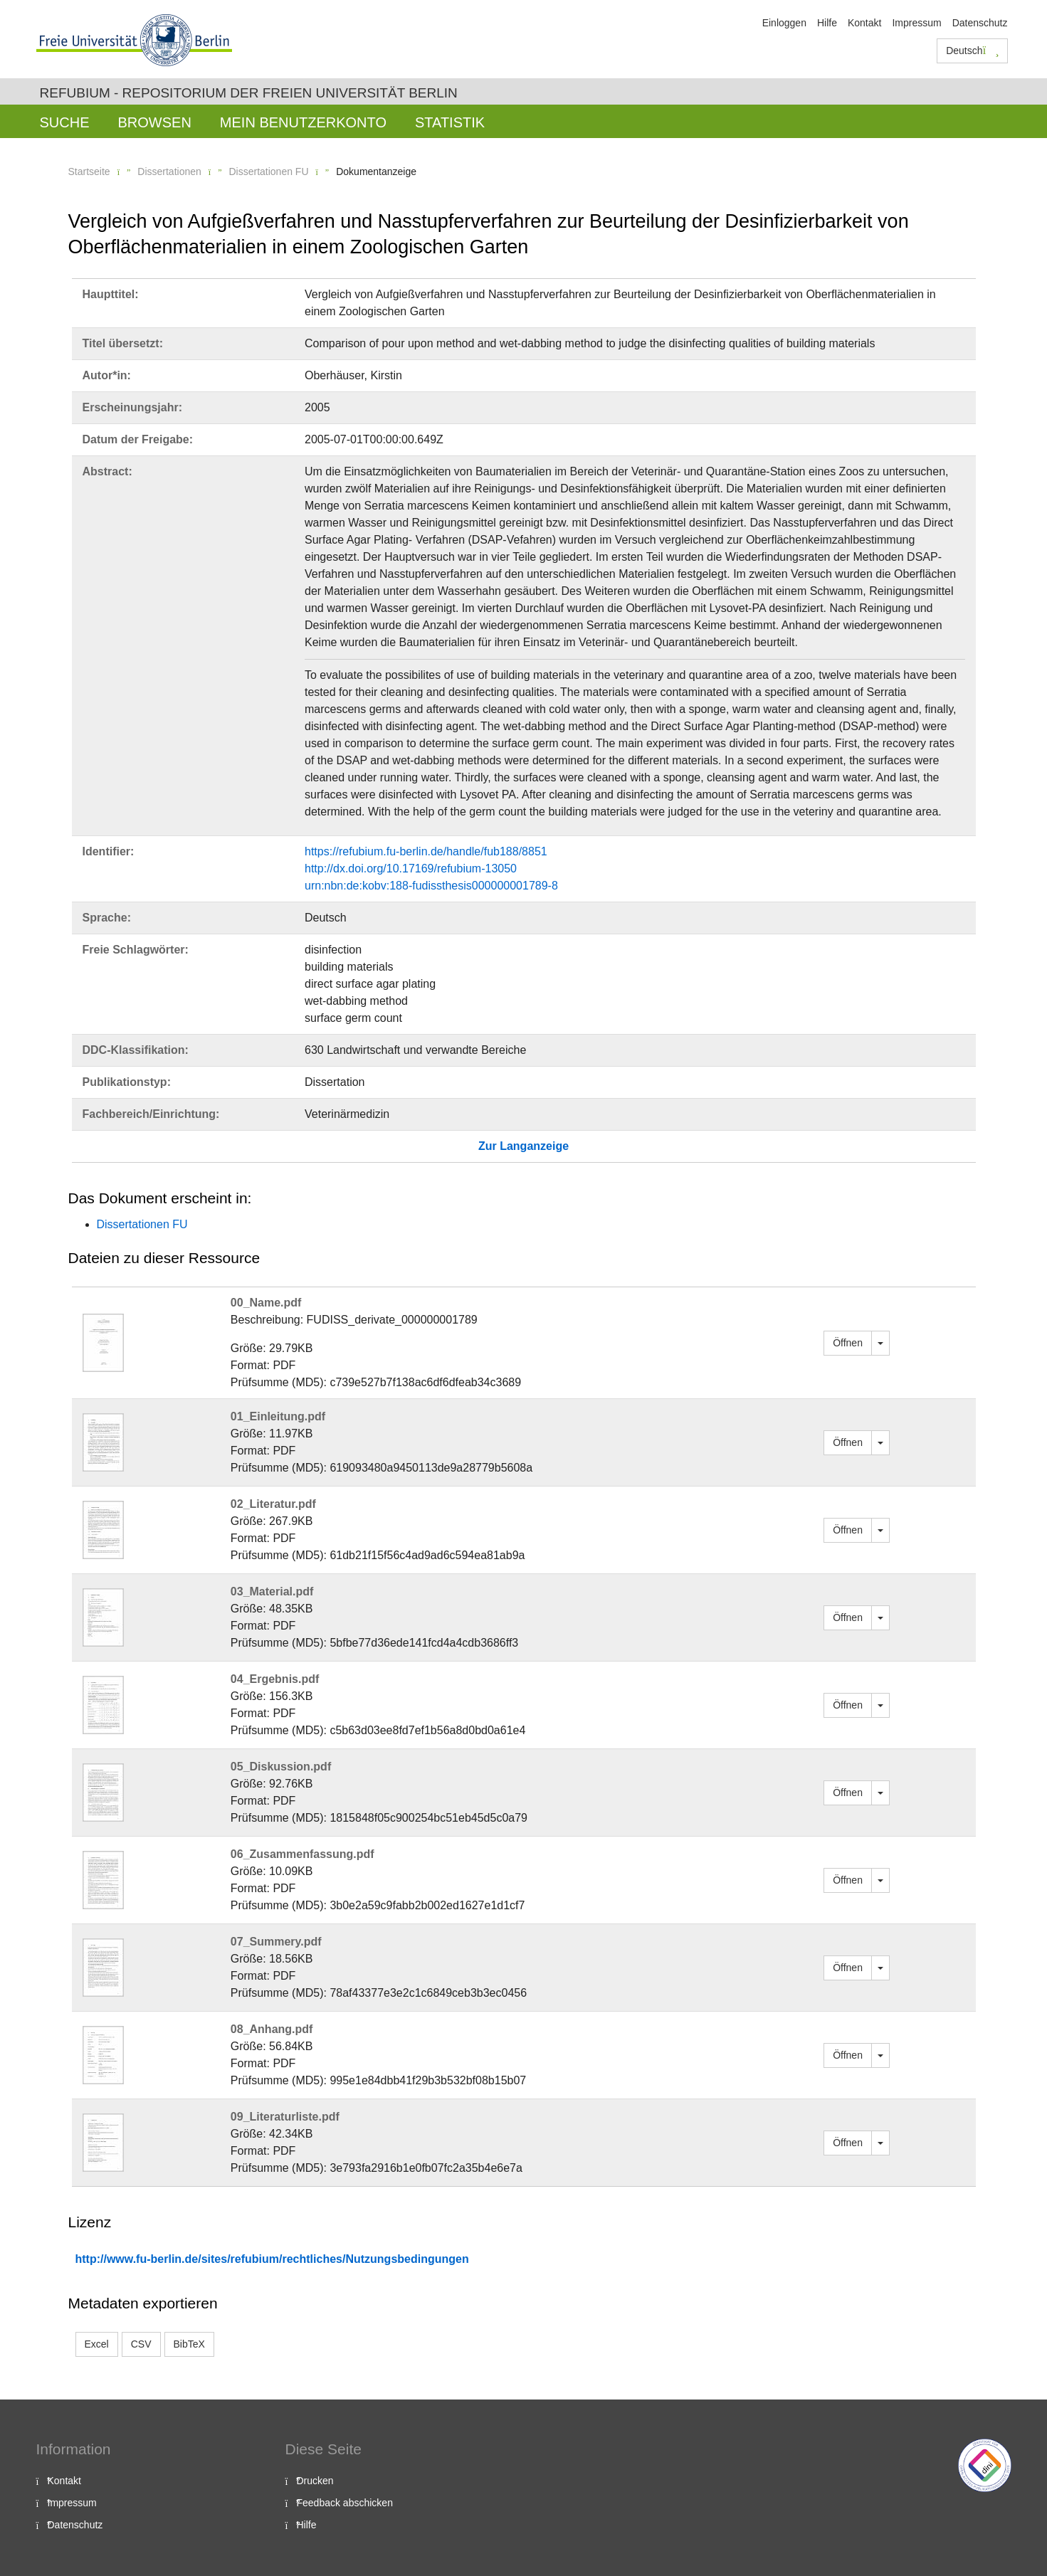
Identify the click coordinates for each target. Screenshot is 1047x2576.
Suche (65, 122)
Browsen (154, 122)
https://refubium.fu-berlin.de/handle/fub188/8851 (426, 851)
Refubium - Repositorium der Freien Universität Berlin (249, 92)
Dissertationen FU (268, 171)
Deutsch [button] (972, 50)
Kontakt (864, 22)
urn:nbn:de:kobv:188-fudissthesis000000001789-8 (431, 886)
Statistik (450, 122)
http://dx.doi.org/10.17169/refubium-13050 (411, 868)
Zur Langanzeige (523, 1146)
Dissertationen (169, 171)
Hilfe (827, 22)
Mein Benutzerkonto (303, 122)
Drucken (315, 2480)
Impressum (916, 22)
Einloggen (784, 22)
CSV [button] (141, 2344)
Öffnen (848, 1342)
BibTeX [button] (189, 2344)
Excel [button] (97, 2344)
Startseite (89, 171)
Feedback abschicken (345, 2502)
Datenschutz (980, 22)
